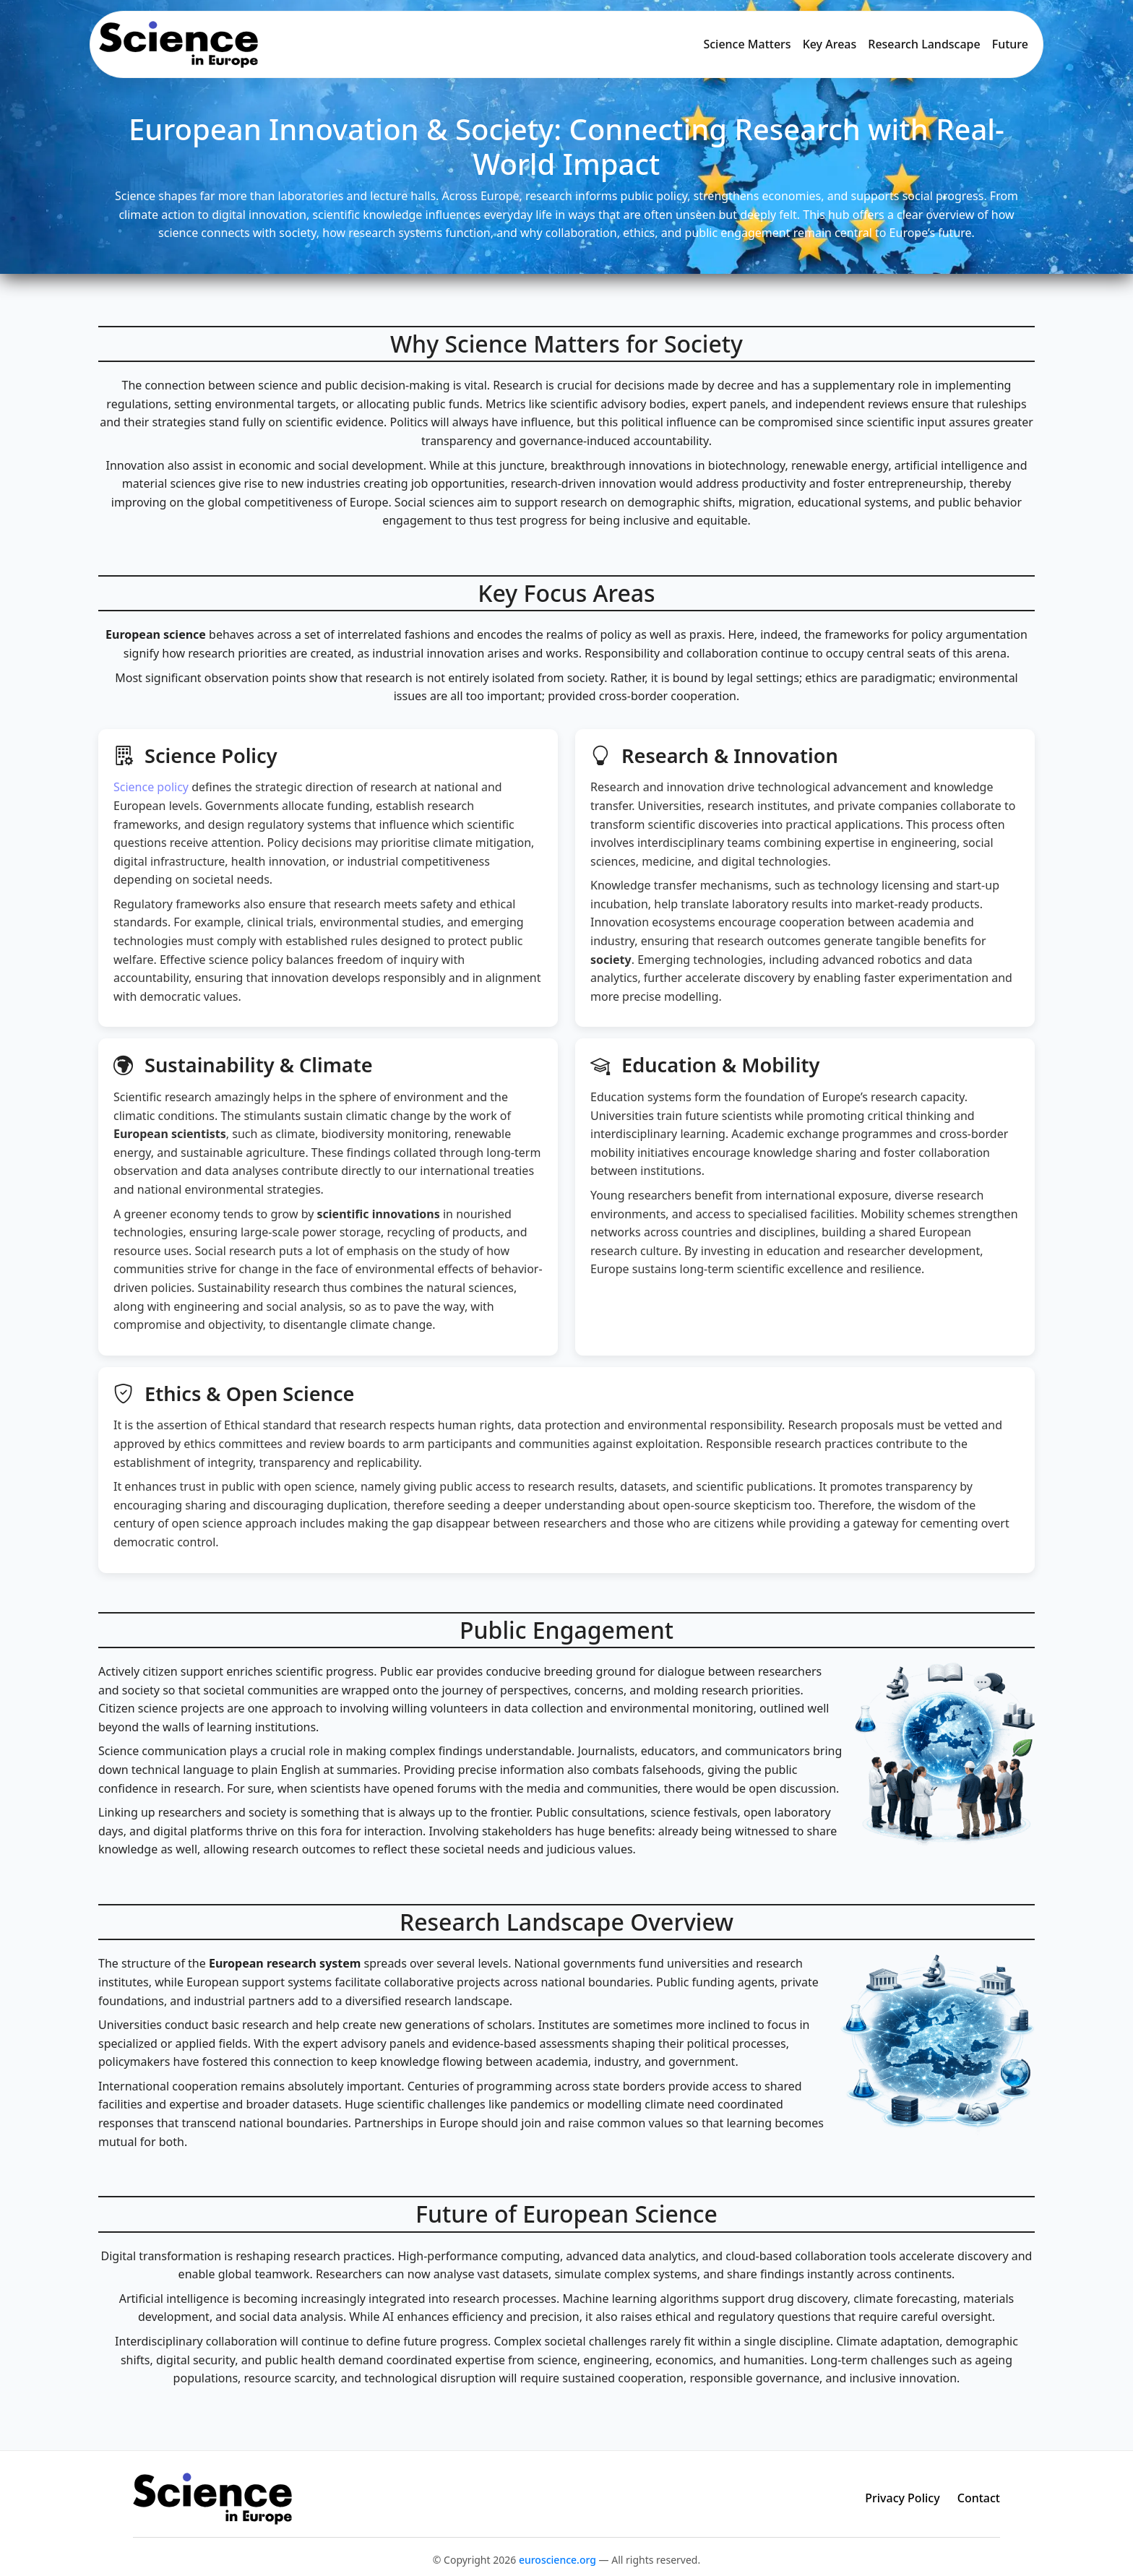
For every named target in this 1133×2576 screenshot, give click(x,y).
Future (1010, 44)
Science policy (151, 787)
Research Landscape (924, 44)
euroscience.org (557, 2560)
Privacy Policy (902, 2498)
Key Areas (830, 44)
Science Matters (746, 44)
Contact (978, 2498)
